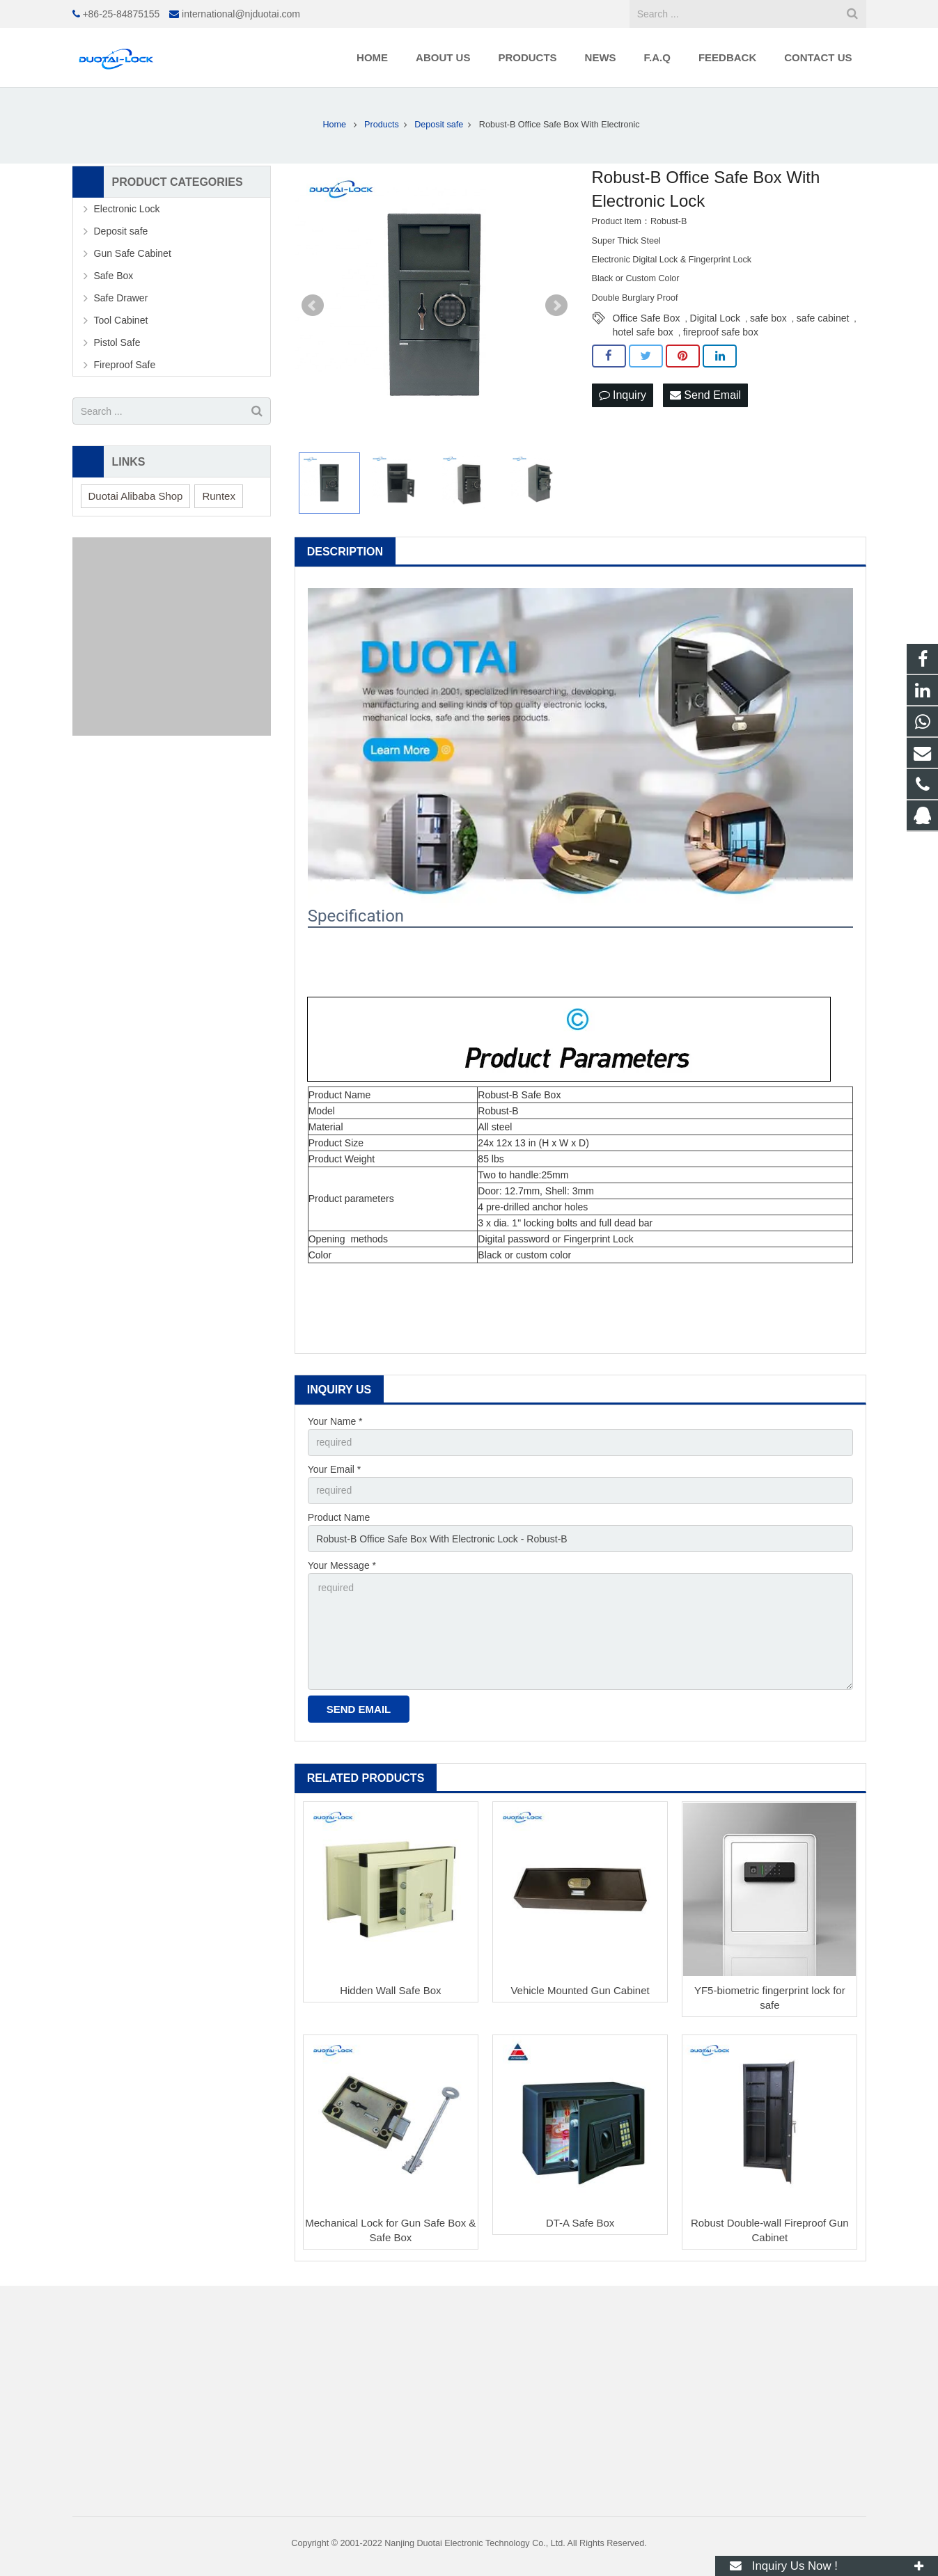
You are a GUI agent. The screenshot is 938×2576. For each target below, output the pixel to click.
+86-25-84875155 (120, 13)
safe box (768, 318)
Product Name (339, 1517)
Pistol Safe (117, 342)
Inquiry (622, 395)
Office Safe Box (646, 318)
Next (556, 305)
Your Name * (335, 1421)
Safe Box (114, 275)
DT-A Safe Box (580, 2223)
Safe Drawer (121, 297)
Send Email (705, 395)
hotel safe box (643, 332)
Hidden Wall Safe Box (390, 1990)
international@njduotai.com (241, 13)
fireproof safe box (720, 332)
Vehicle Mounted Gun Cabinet (579, 1990)
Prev (313, 305)
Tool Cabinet (121, 320)
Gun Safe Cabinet (132, 253)
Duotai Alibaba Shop (135, 496)
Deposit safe (121, 231)
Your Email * (334, 1469)
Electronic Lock (127, 208)
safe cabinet (823, 318)
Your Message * (342, 1565)
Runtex (218, 496)
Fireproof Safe (125, 364)
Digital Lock (715, 318)
